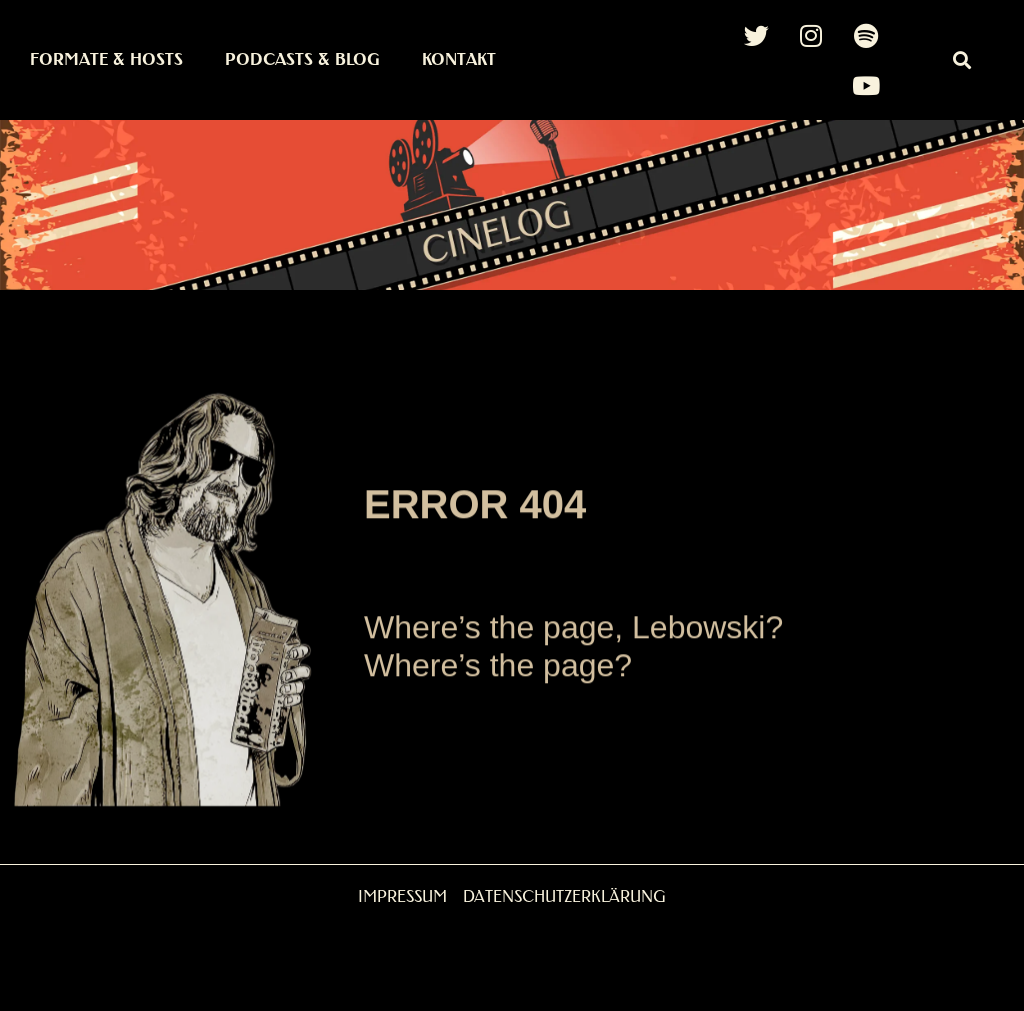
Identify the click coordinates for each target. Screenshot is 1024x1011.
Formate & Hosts (106, 59)
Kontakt (459, 59)
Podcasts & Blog (302, 59)
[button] (962, 60)
